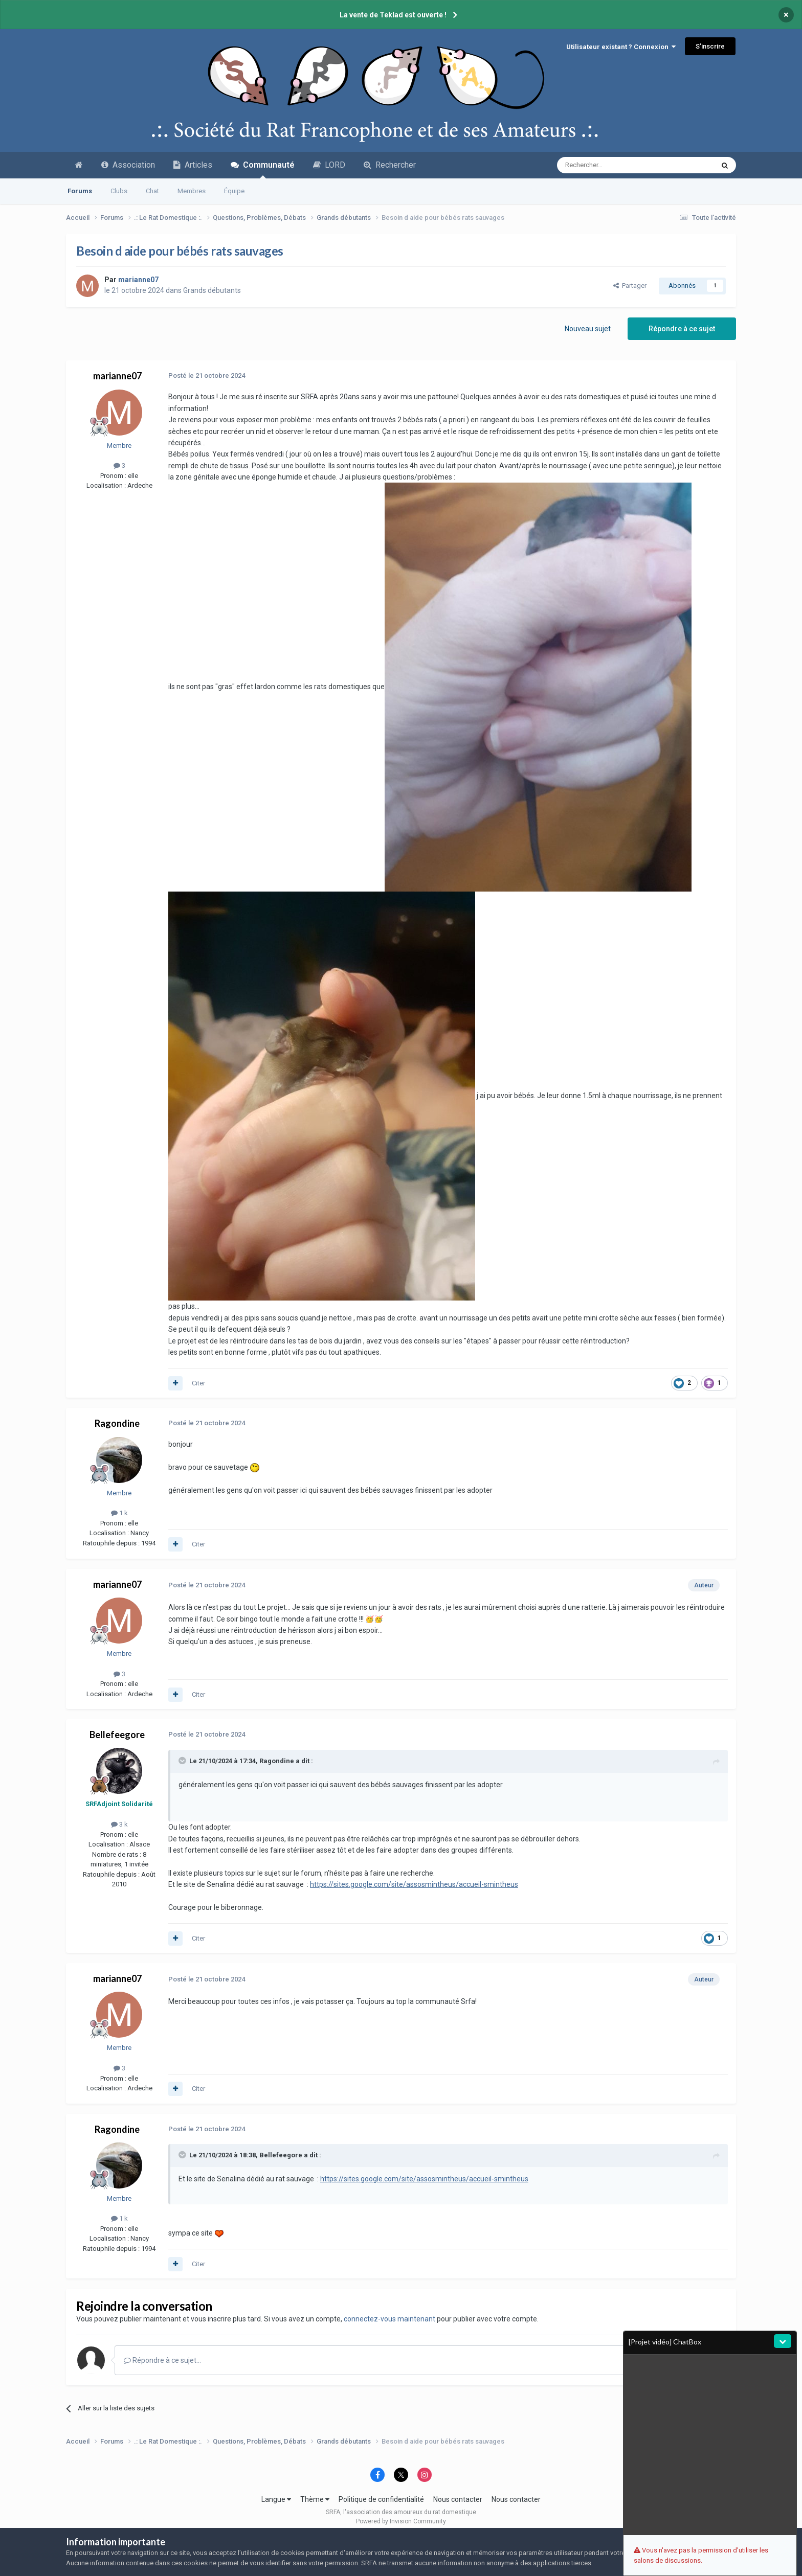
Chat (152, 191)
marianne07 (117, 375)
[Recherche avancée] (613, 165)
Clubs (118, 191)
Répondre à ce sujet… (162, 2360)
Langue (276, 2499)
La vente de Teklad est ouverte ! (393, 15)
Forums (80, 191)
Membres (191, 191)
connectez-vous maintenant (389, 2319)
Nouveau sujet (588, 329)
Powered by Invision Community (401, 2521)
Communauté (263, 169)
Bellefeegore (117, 1734)
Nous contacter (457, 2499)
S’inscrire (710, 46)
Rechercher (390, 165)
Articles (192, 165)
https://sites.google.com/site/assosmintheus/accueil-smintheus (414, 1884)
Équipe (234, 191)
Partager (630, 285)
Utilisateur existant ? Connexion (621, 47)
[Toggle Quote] (183, 1761)
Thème (314, 2499)
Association (128, 165)
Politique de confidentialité (381, 2499)
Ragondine (117, 1423)
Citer (198, 1383)
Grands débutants (212, 290)
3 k (119, 1824)
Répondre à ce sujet (682, 329)
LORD (329, 165)
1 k (119, 1513)
